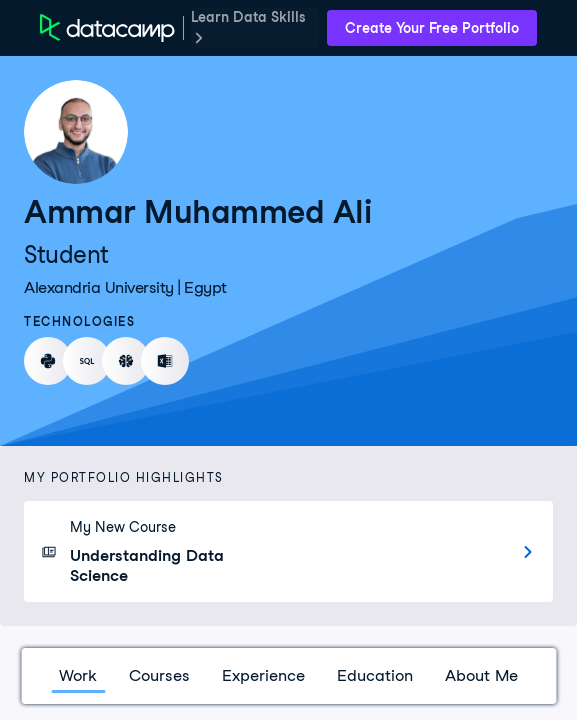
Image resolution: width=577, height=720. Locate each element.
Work (78, 675)
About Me (481, 675)
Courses (159, 675)
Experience (263, 675)
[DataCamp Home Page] (107, 28)
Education (375, 675)
